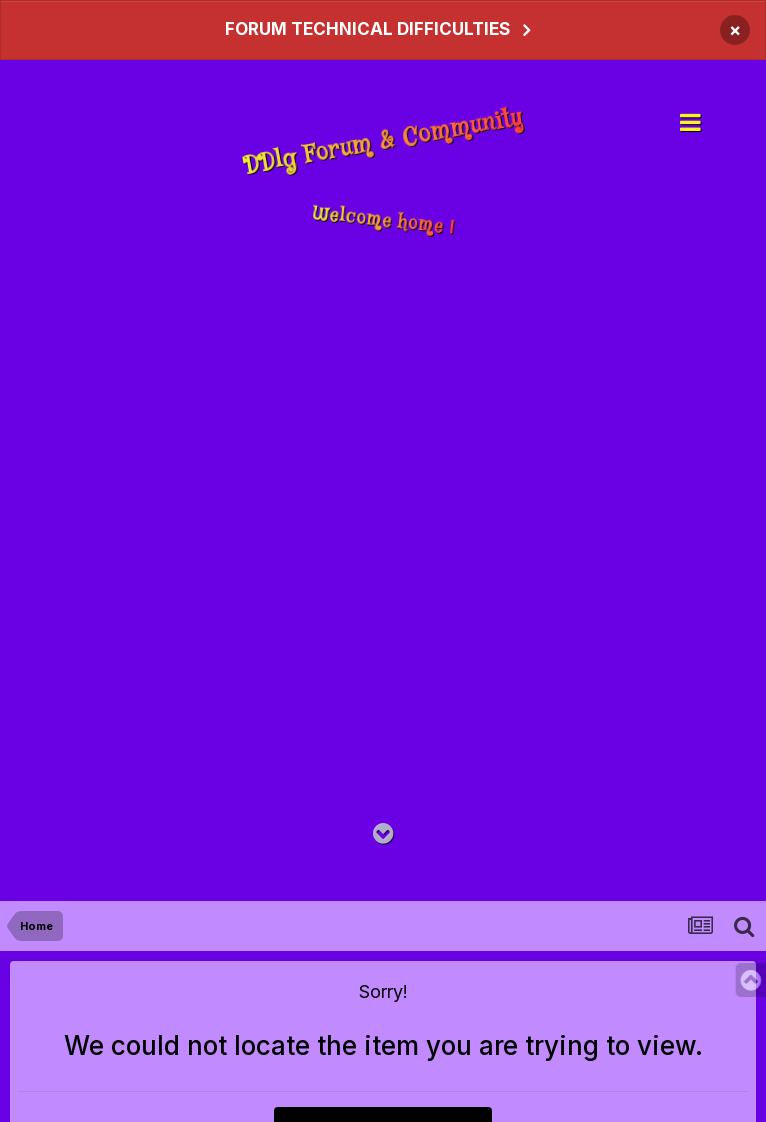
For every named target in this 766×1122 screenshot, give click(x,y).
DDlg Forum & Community (383, 143)
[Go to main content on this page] (383, 834)
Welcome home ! (383, 220)
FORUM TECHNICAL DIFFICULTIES (367, 29)
